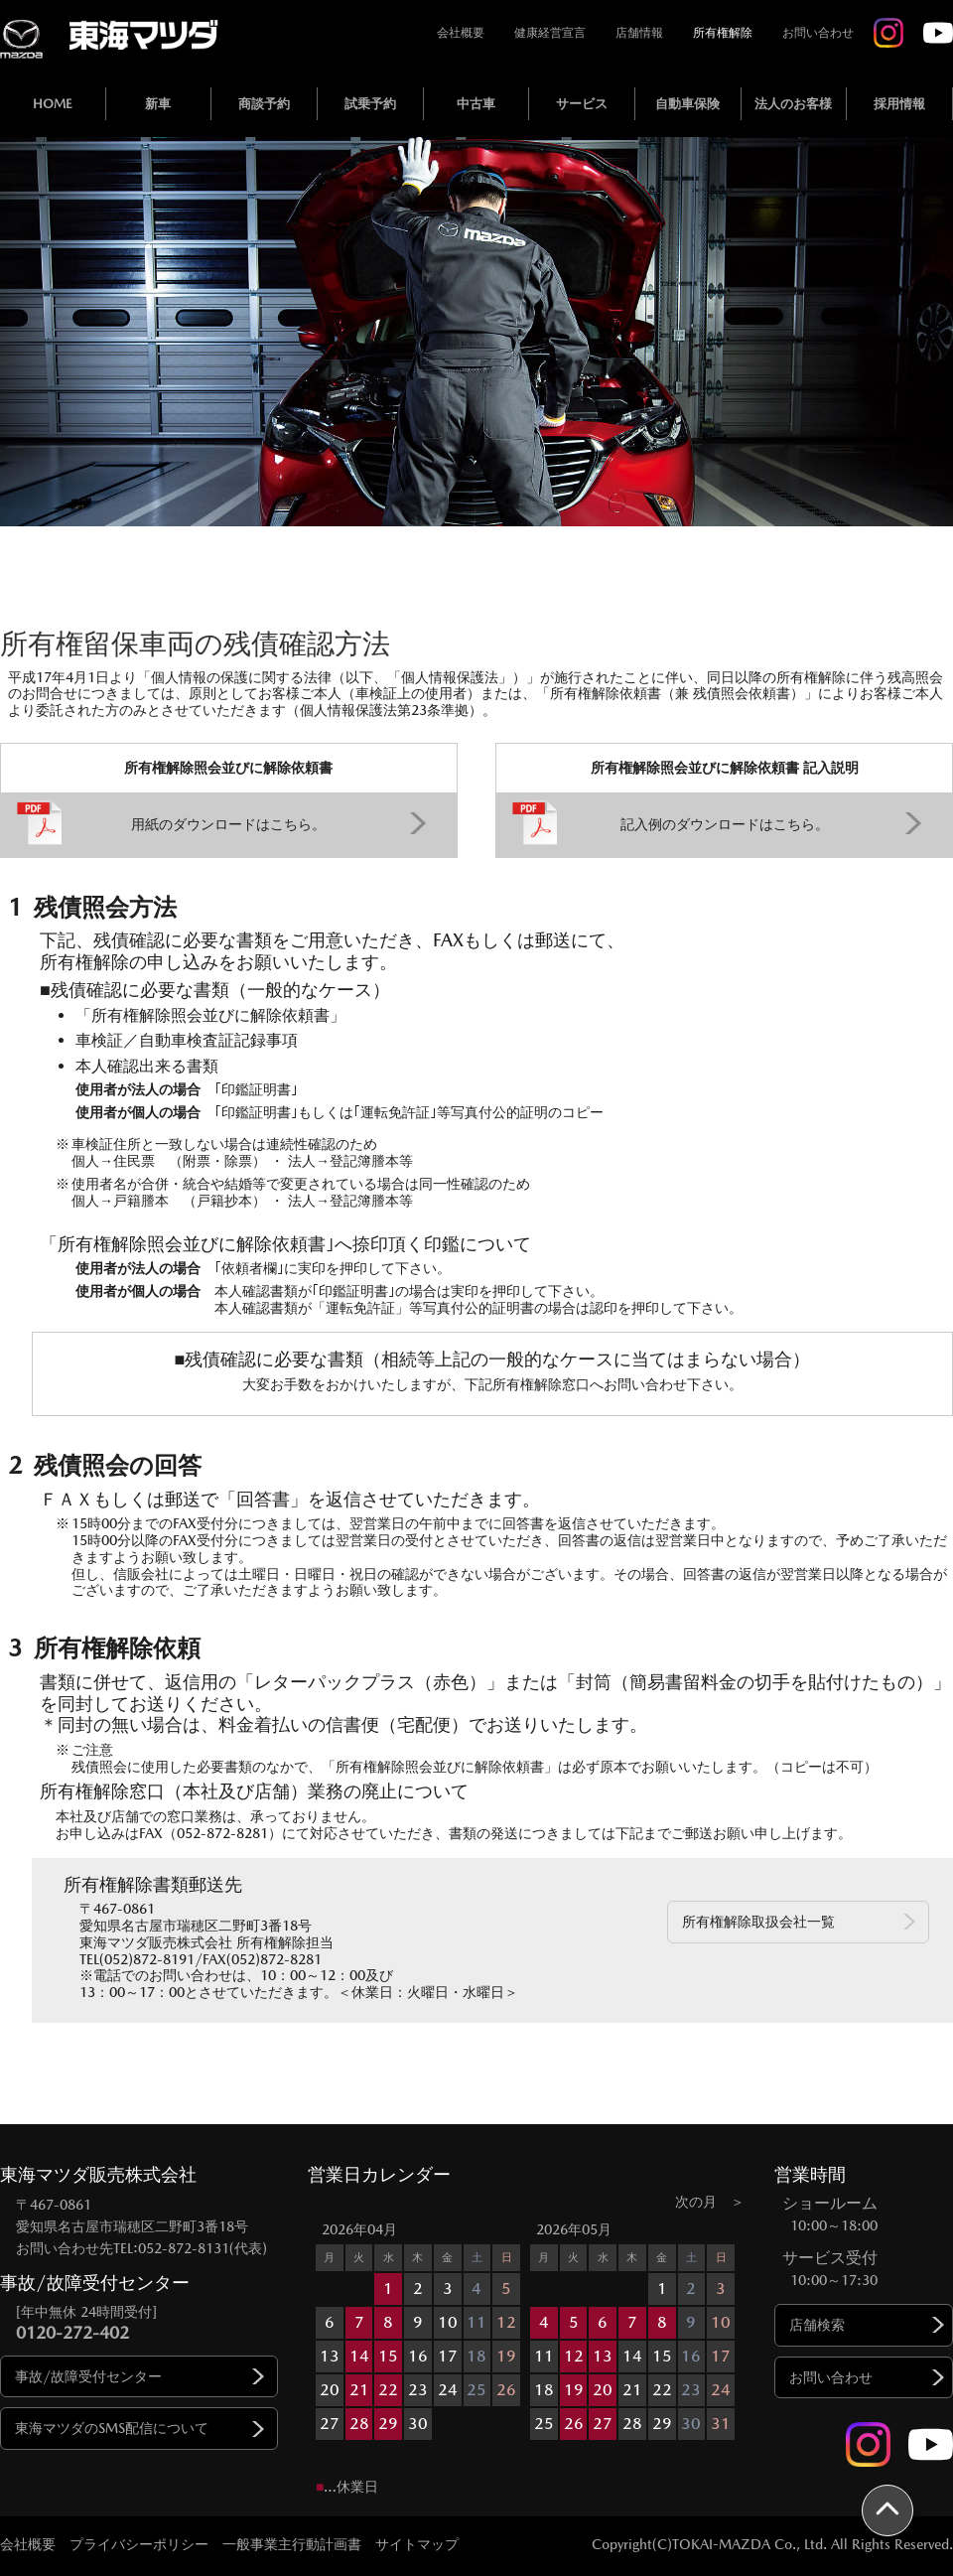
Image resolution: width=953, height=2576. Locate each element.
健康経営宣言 (550, 33)
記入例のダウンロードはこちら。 (724, 824)
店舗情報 (639, 33)
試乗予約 (370, 103)
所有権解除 (722, 33)
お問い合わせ (818, 33)
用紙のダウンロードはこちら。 (228, 824)
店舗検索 (817, 2325)
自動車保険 (687, 103)
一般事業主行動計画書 (291, 2544)
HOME (52, 103)
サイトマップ (417, 2544)
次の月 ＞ (710, 2202)
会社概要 (460, 33)
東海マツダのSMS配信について (111, 2428)
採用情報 (899, 103)
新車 (158, 103)
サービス (582, 103)
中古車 (476, 103)
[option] (419, 2329)
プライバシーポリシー (138, 2544)
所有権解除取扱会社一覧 (758, 1922)
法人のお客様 (793, 103)
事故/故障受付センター (88, 2376)
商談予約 (264, 103)
